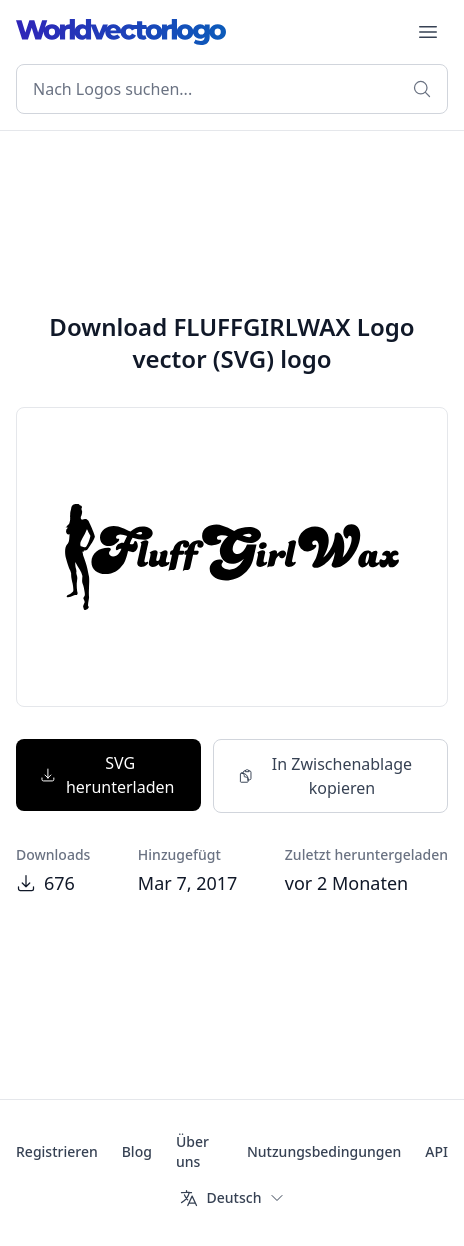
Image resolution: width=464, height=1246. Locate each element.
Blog (137, 1151)
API (436, 1151)
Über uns (192, 1151)
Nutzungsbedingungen (324, 1151)
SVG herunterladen (107, 775)
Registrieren (57, 1151)
